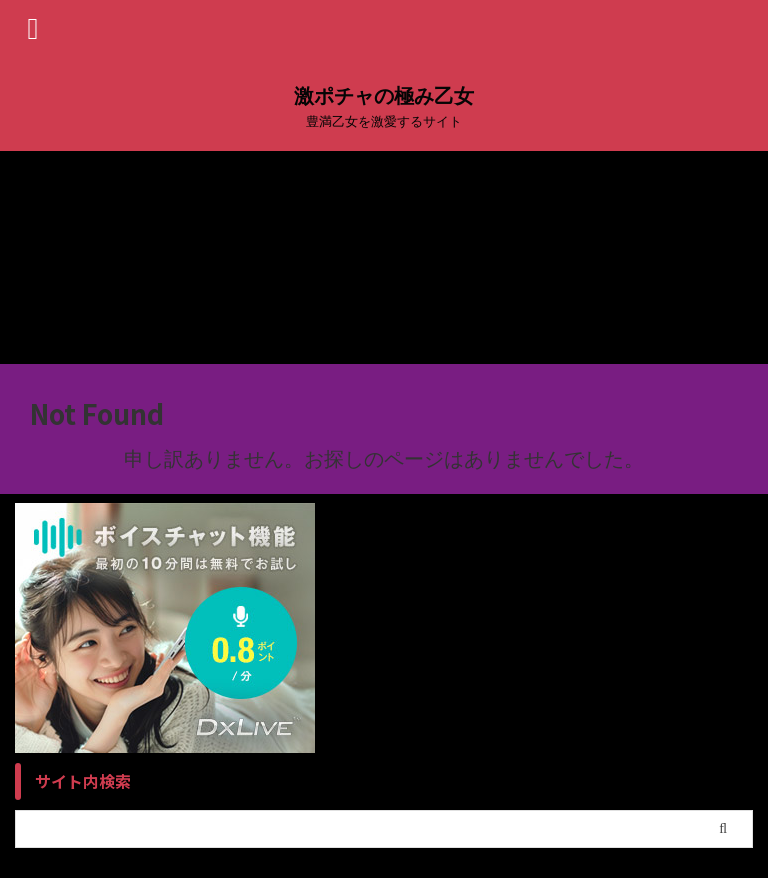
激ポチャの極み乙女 (384, 96)
